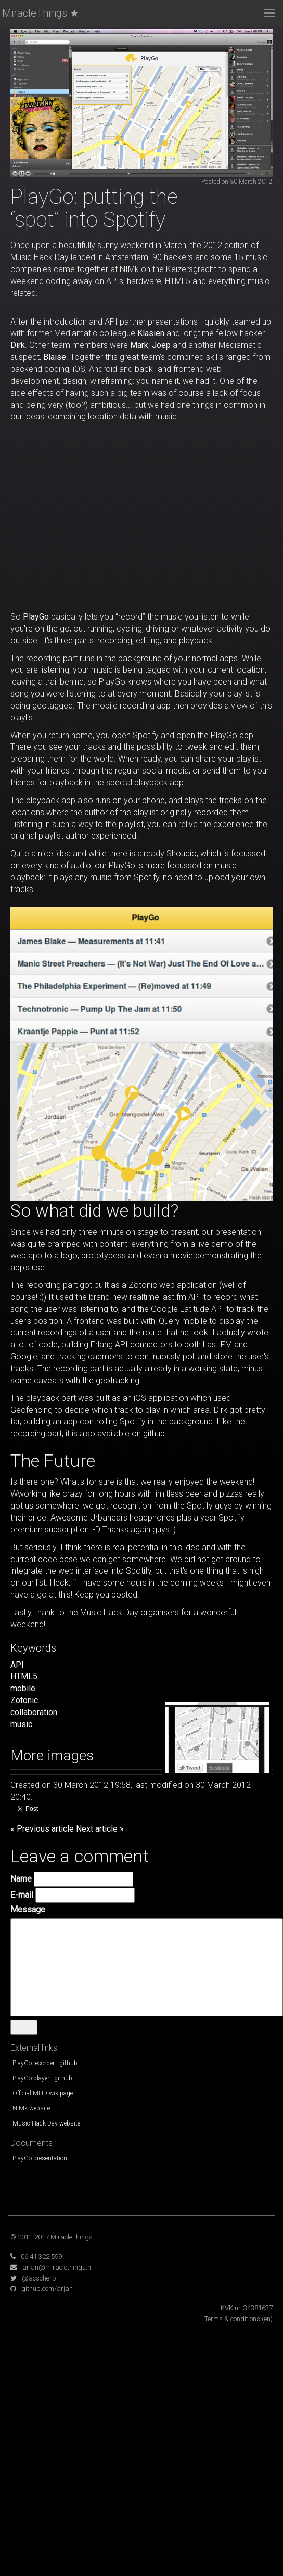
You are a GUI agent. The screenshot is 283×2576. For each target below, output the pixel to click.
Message (27, 1909)
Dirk (17, 345)
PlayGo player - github (42, 2078)
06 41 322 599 (41, 2256)
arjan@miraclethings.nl (57, 2267)
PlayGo (36, 617)
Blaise (54, 357)
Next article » (100, 1829)
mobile (22, 1688)
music (21, 1724)
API (17, 1665)
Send (24, 2027)
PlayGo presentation (39, 2158)
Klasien (150, 333)
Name (21, 1879)
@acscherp (39, 2278)
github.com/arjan (47, 2288)
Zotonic (24, 1700)
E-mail (21, 1895)
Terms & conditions (232, 2319)
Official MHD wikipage (42, 2093)
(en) (267, 2319)
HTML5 (23, 1676)
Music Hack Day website (46, 2123)
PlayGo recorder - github (45, 2063)
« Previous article (42, 1829)
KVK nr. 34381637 (247, 2308)
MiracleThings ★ (40, 13)
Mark (139, 345)
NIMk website (31, 2108)
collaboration (33, 1712)
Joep (161, 345)
